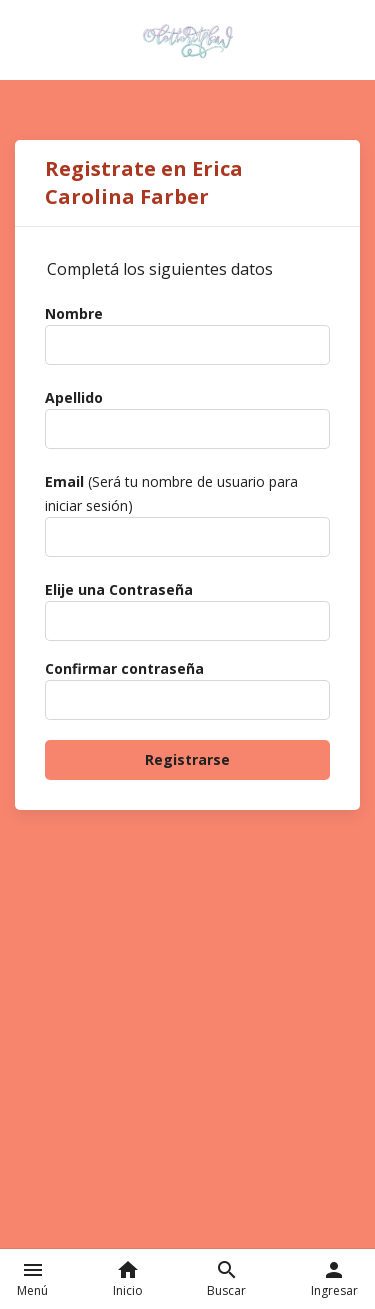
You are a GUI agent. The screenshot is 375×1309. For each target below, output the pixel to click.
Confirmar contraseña (124, 668)
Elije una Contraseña (119, 589)
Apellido (74, 397)
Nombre (74, 313)
